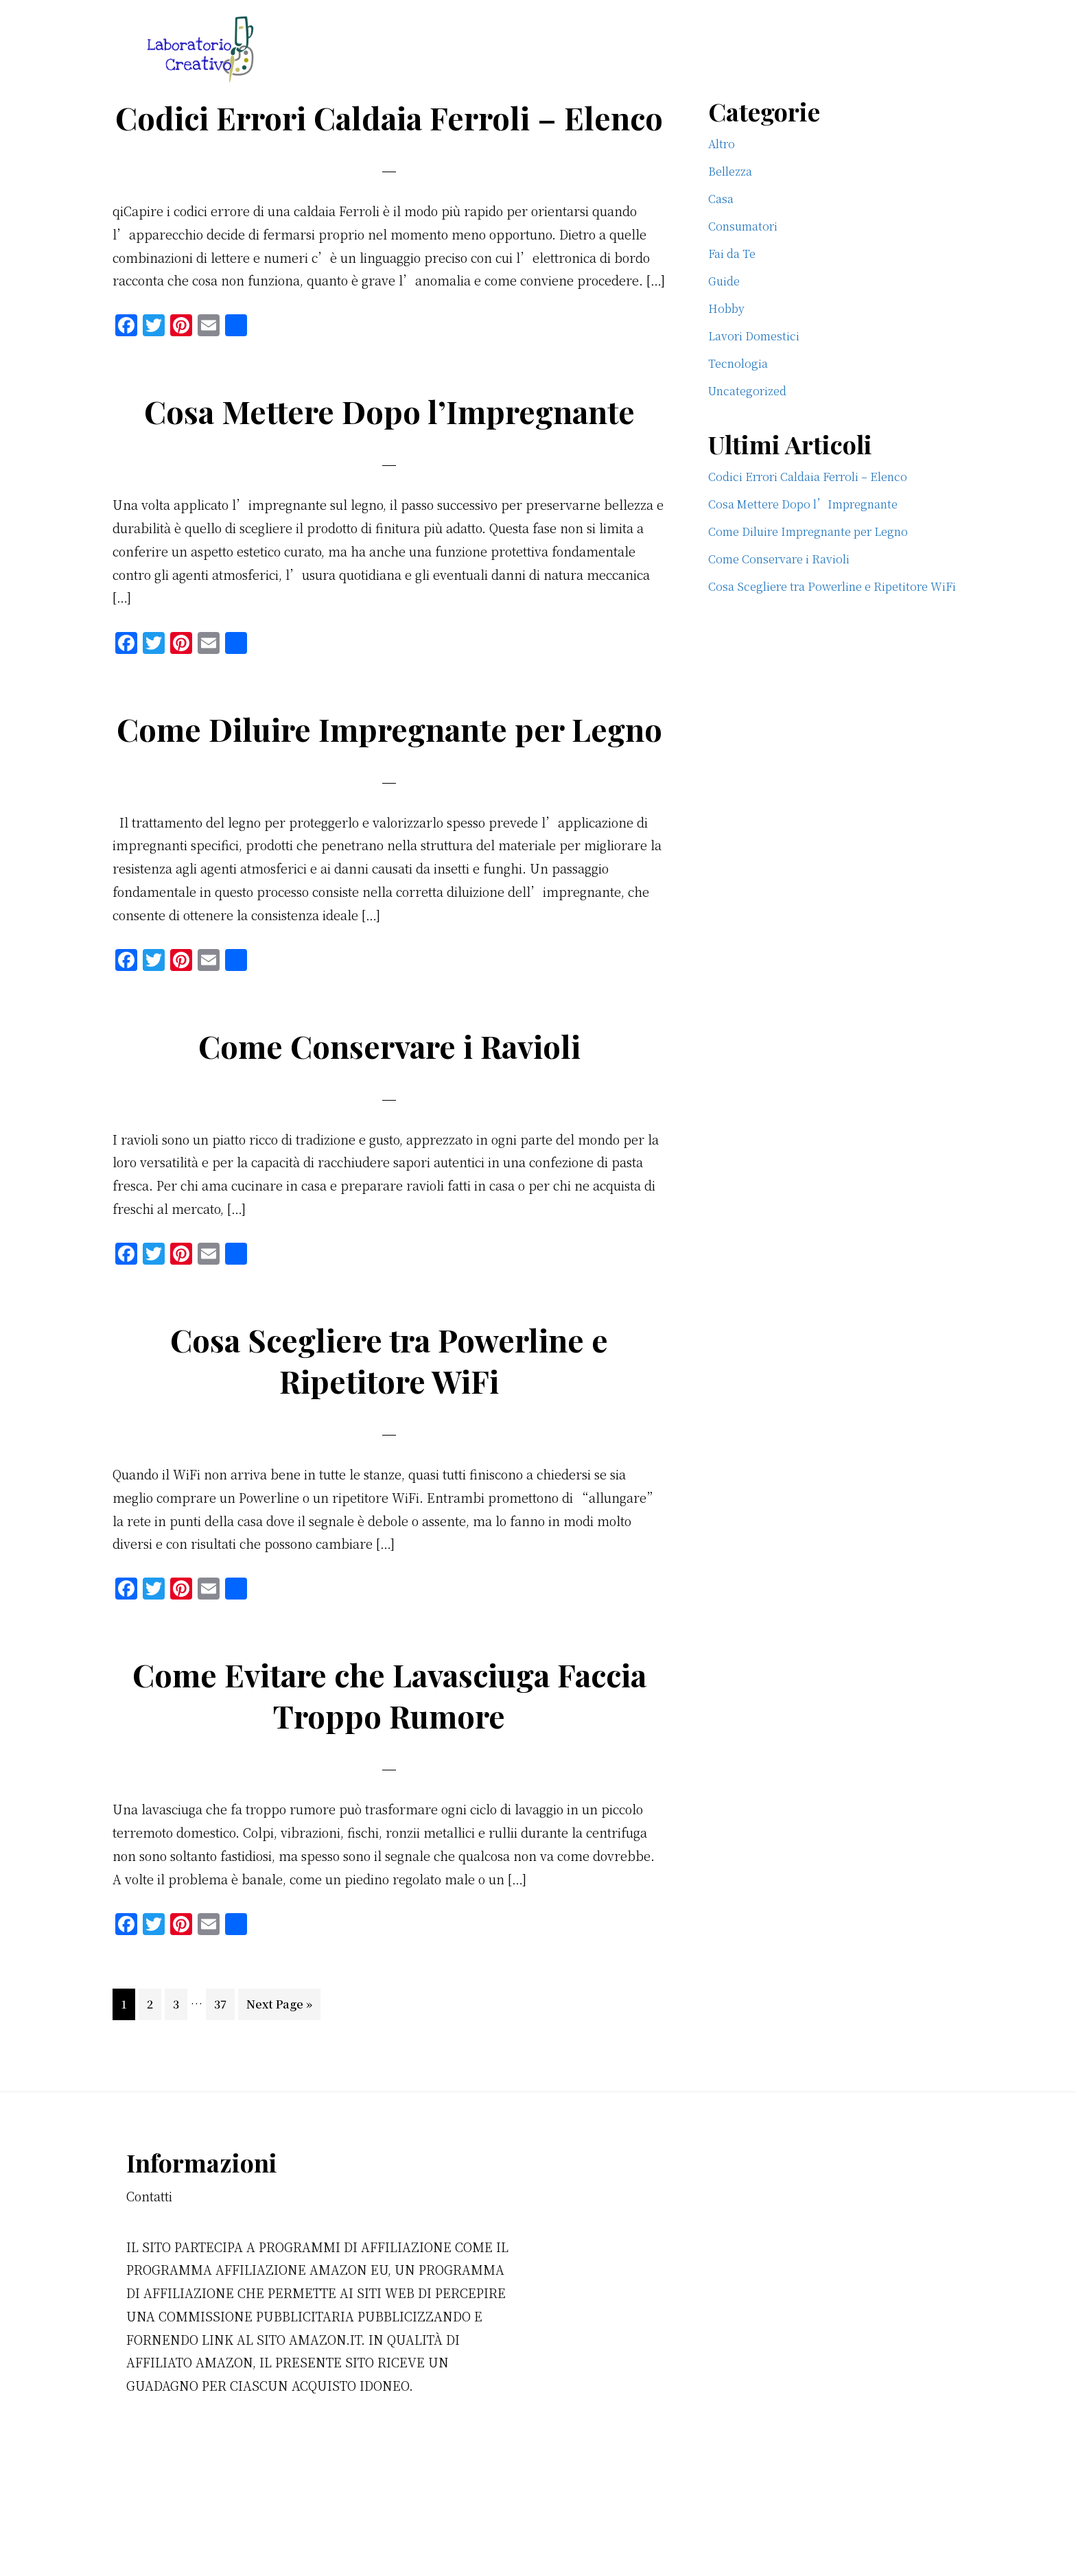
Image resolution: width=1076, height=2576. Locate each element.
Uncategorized (747, 391)
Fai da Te (732, 253)
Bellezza (730, 171)
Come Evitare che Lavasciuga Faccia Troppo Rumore (389, 1776)
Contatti (149, 2278)
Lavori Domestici (753, 336)
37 (224, 2085)
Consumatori (742, 226)
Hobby (726, 308)
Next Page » (279, 2089)
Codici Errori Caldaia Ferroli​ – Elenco (389, 137)
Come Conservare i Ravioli (389, 1127)
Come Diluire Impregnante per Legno (389, 789)
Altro (721, 144)
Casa (721, 199)
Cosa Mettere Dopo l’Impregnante (389, 451)
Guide (724, 281)
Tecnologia (738, 363)
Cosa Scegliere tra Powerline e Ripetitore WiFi (389, 1441)
